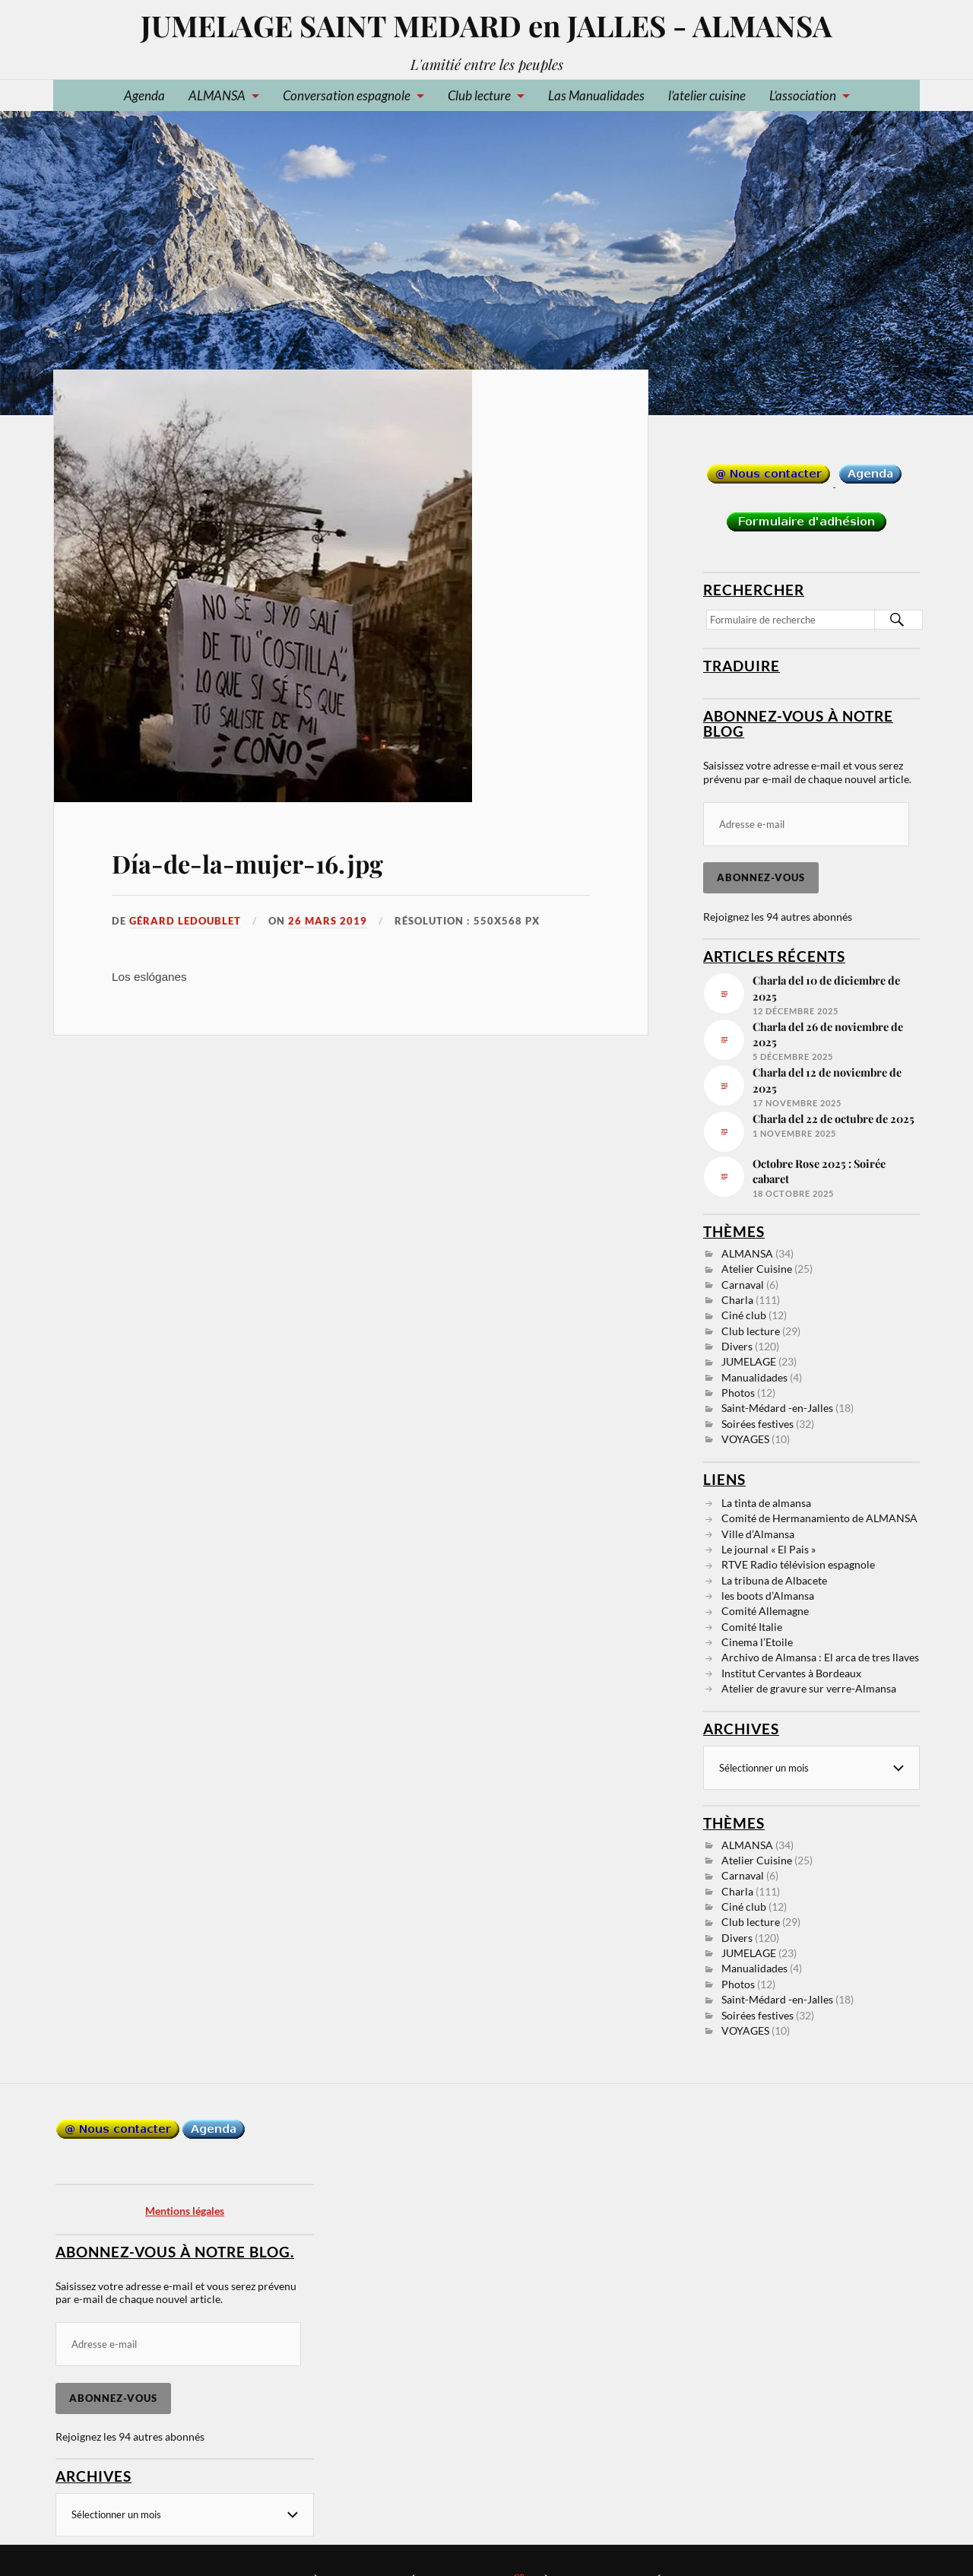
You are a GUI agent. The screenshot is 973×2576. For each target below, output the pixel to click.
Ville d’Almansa (757, 1534)
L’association (802, 95)
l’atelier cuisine (707, 95)
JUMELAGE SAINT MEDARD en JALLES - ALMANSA (486, 25)
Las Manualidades (596, 95)
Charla (737, 1299)
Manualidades (754, 1377)
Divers (737, 1346)
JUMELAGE (748, 1361)
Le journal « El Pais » (768, 1549)
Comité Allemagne (765, 1610)
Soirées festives (757, 1423)
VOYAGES (745, 1438)
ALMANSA (217, 95)
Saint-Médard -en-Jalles (777, 1407)
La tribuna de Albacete (774, 1580)
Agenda (144, 95)
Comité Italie (751, 1626)
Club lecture (479, 95)
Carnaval (742, 1284)
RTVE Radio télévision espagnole (798, 1564)
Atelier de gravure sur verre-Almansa (808, 1688)
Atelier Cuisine (756, 1268)
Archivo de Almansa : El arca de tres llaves (820, 1657)
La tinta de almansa (766, 1502)
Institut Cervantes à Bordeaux (791, 1673)
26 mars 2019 (327, 921)
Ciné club (743, 1315)
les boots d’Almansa (767, 1595)
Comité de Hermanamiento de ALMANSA (819, 1518)
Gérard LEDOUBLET (185, 921)
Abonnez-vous (761, 877)
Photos (738, 1392)
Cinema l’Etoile (757, 1641)
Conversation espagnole (346, 95)
